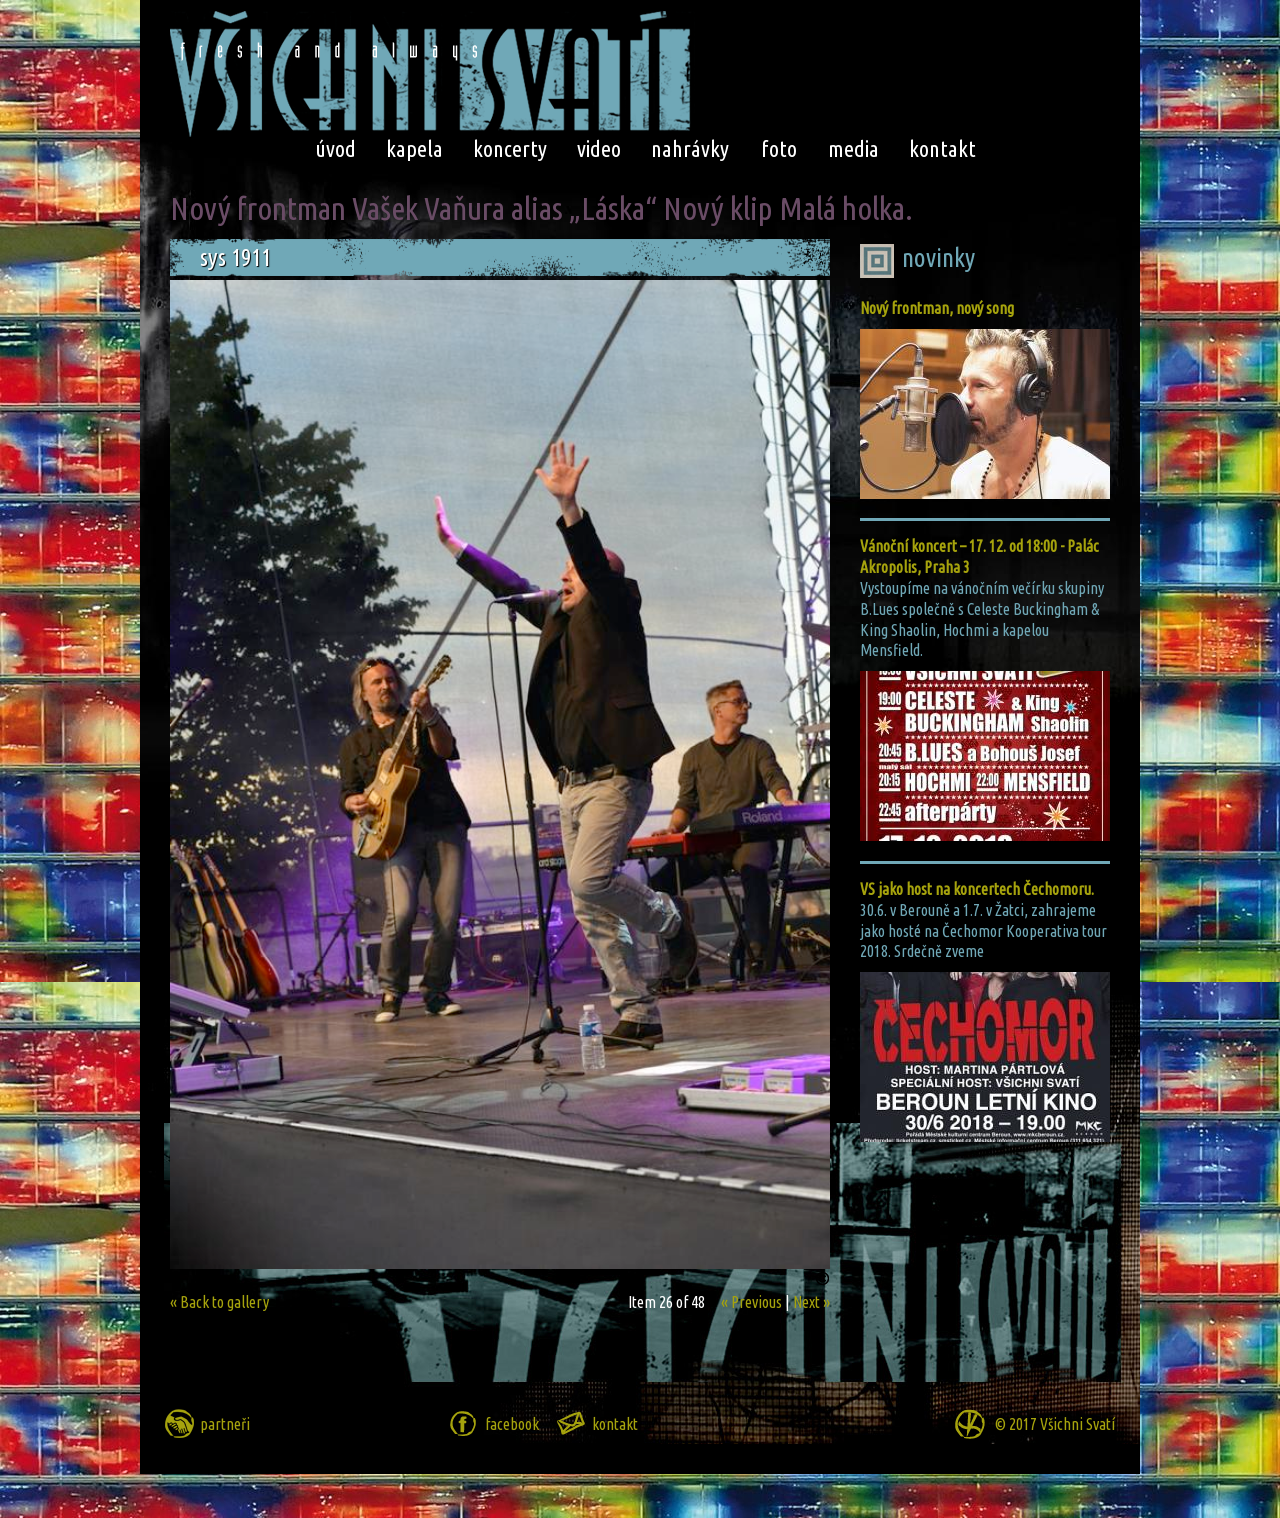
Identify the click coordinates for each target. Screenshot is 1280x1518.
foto (779, 148)
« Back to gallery (219, 1302)
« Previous (751, 1302)
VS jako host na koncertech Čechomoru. (977, 889)
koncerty (510, 148)
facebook (512, 1424)
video (599, 148)
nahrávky (690, 148)
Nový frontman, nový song (937, 308)
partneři (225, 1424)
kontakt (942, 148)
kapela (414, 148)
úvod (335, 148)
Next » (811, 1302)
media (853, 148)
